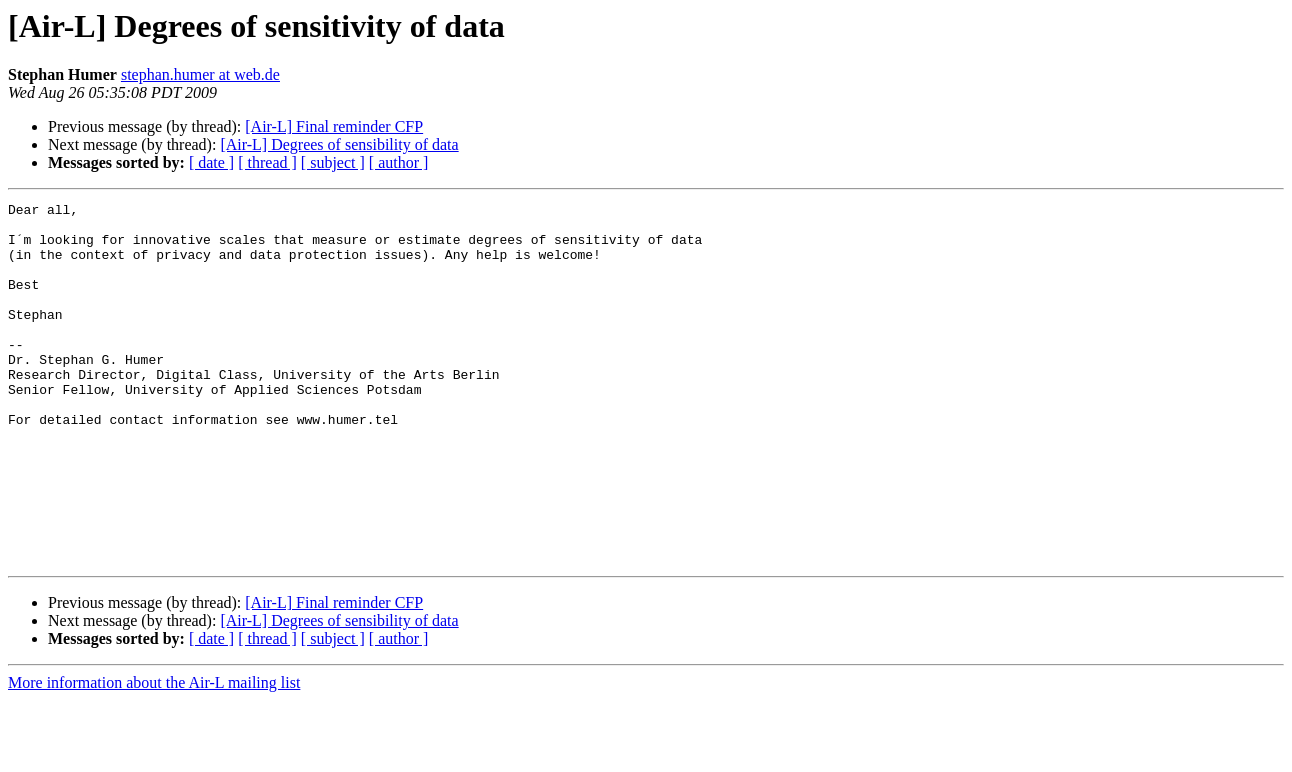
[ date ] (211, 162)
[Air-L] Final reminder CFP (334, 126)
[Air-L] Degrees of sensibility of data (339, 144)
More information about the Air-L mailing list (154, 754)
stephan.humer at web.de (200, 74)
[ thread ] (267, 162)
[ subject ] (333, 162)
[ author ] (399, 162)
